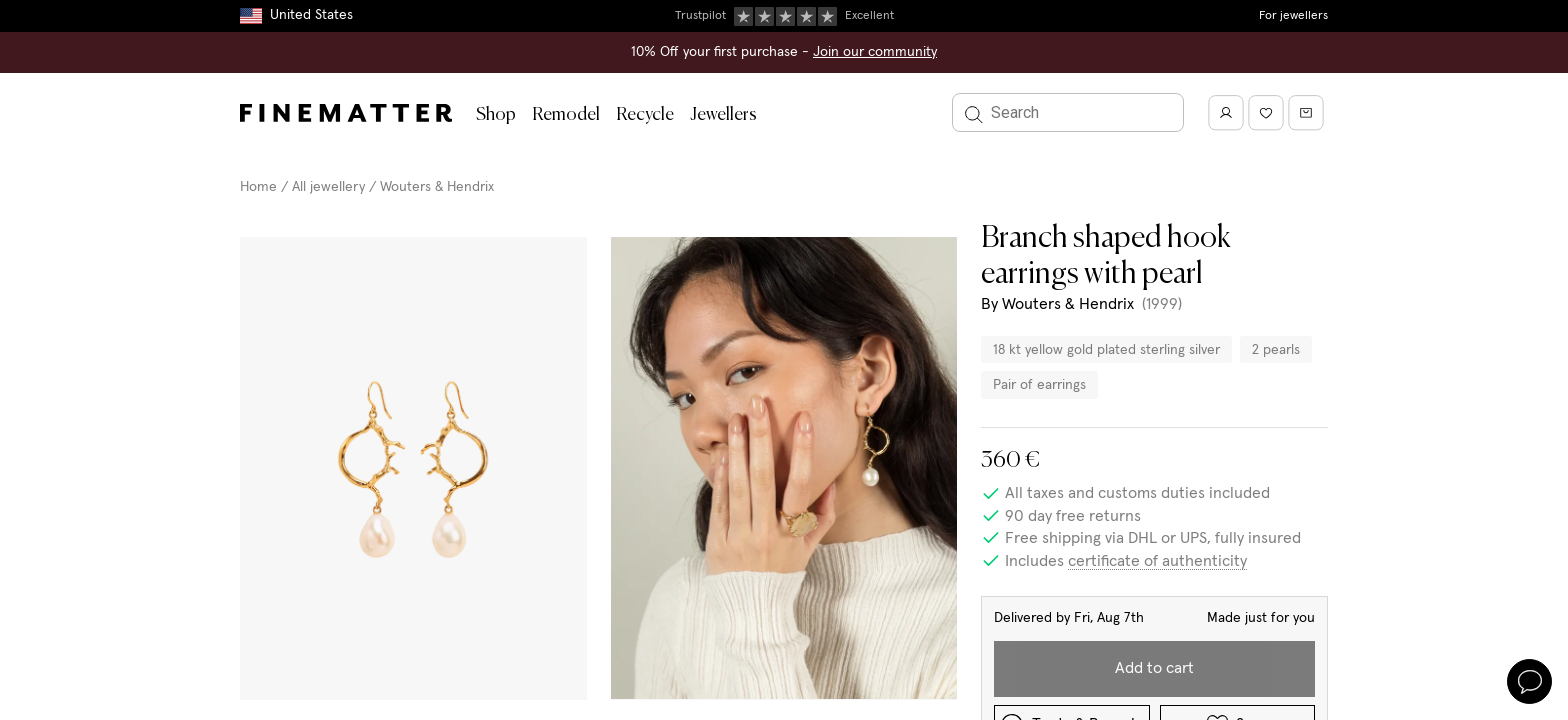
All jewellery (328, 187)
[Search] (1068, 112)
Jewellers (723, 115)
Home (258, 187)
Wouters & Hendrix (437, 187)
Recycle (645, 115)
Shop (496, 115)
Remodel (566, 115)
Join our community (875, 52)
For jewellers (1293, 16)
